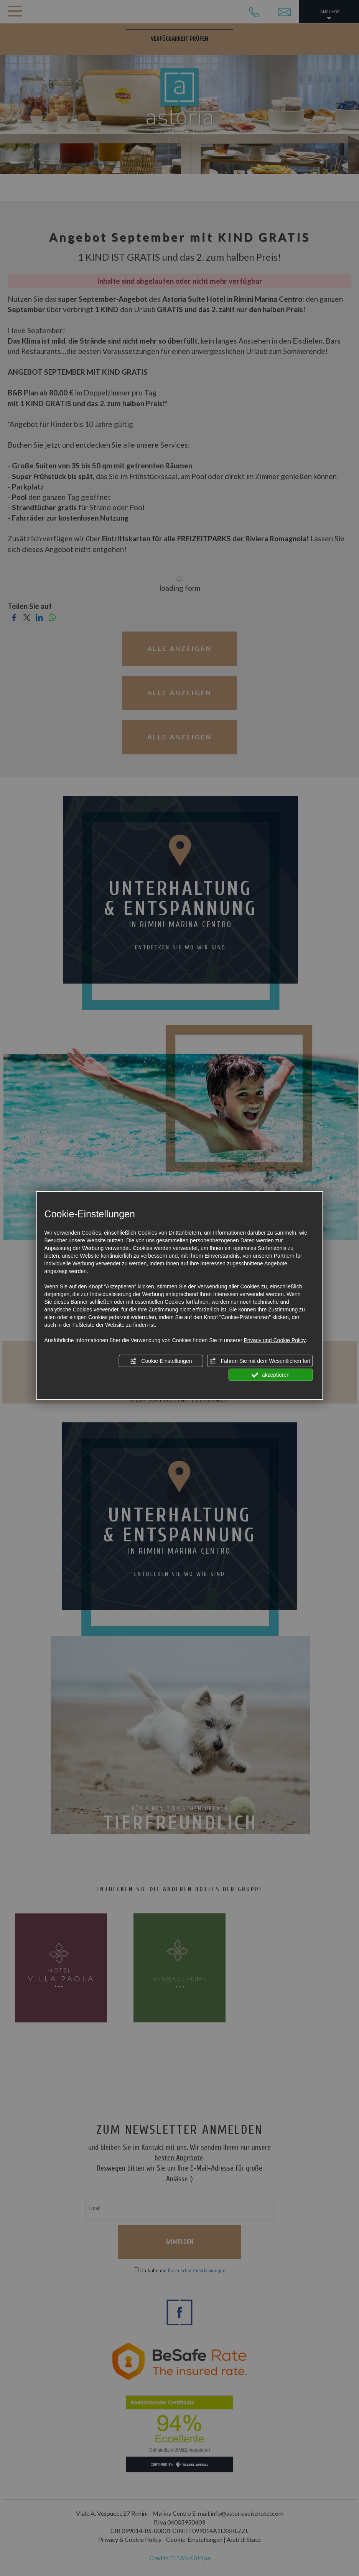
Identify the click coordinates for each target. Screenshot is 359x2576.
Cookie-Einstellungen (161, 1361)
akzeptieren (271, 1375)
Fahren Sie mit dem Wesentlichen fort (260, 1361)
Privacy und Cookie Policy (275, 1340)
